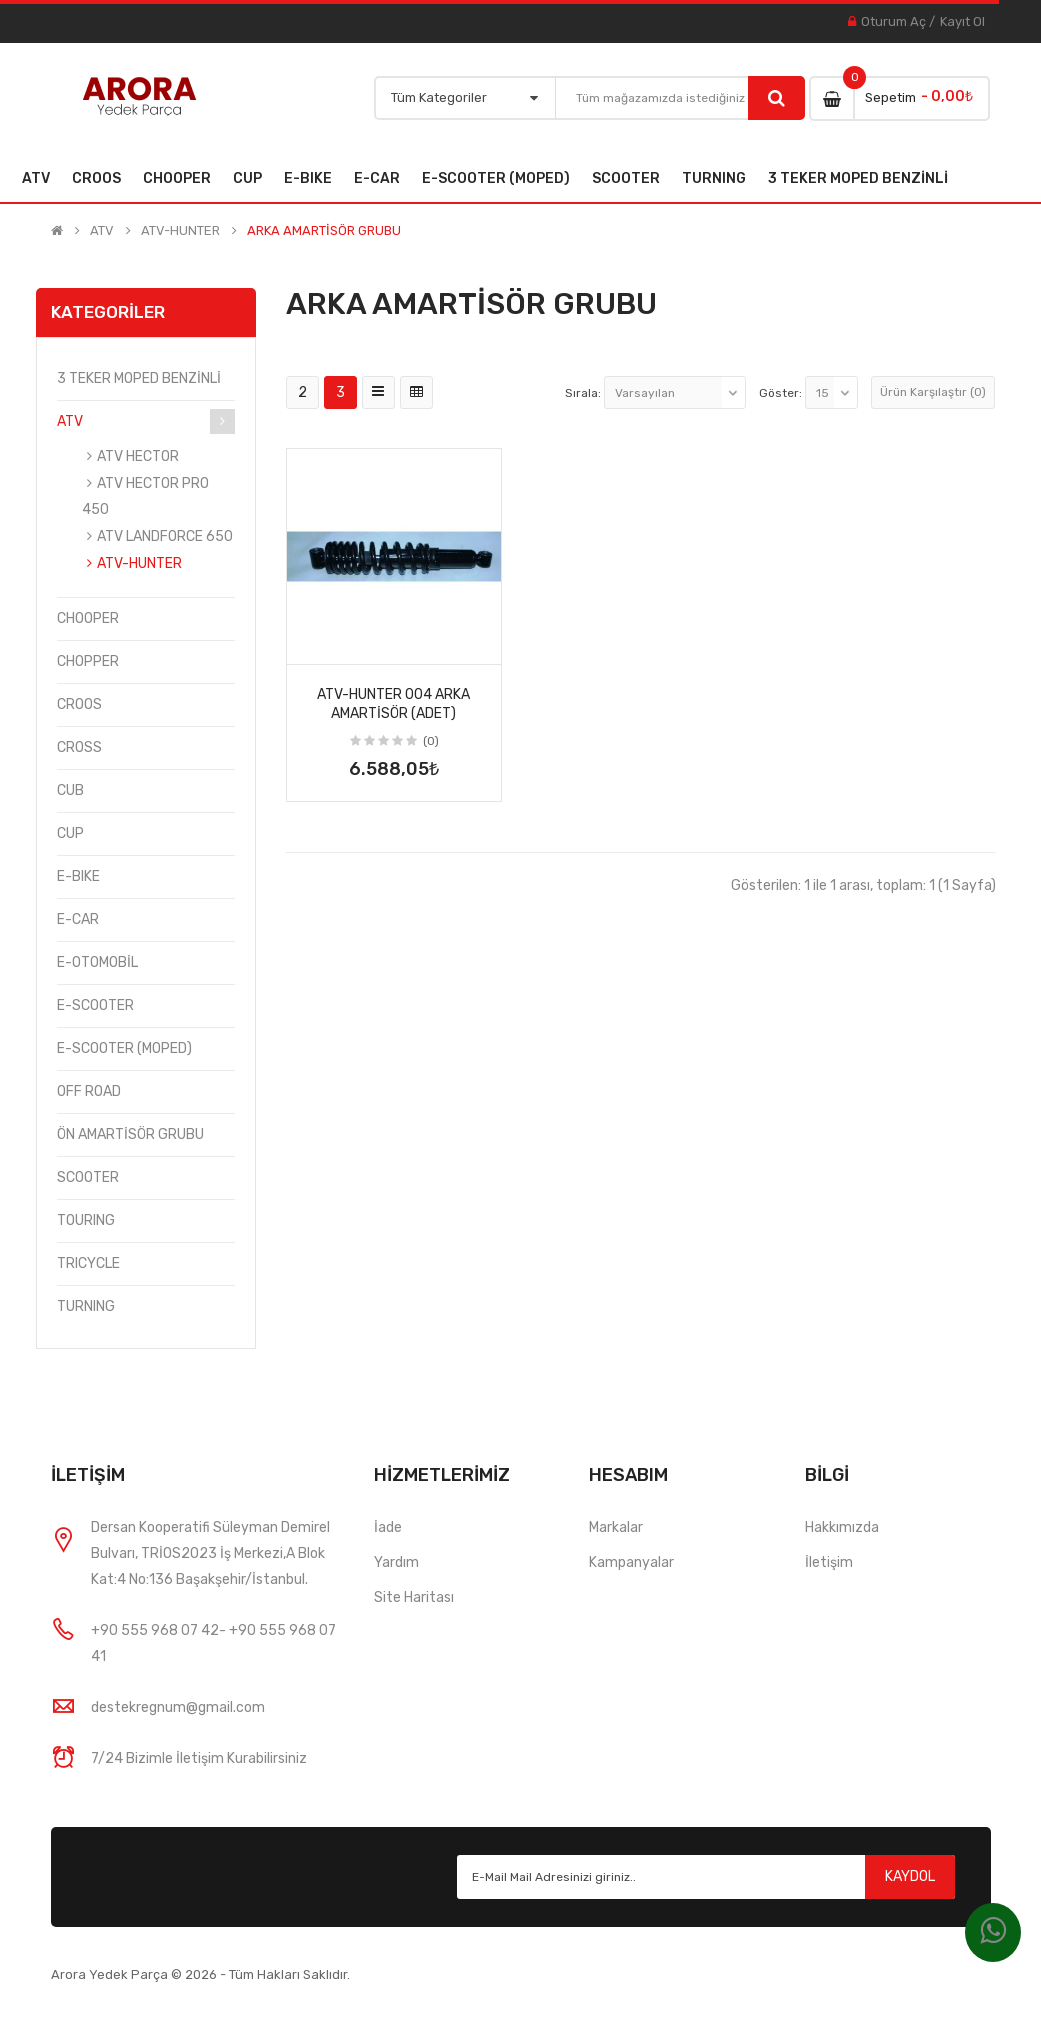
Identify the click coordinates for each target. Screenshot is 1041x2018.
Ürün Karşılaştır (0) (933, 392)
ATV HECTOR (138, 456)
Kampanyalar (631, 1562)
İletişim (829, 1562)
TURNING (86, 1306)
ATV (102, 231)
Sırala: (583, 393)
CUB (70, 790)
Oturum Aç (893, 21)
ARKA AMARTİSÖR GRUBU (324, 231)
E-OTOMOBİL (97, 962)
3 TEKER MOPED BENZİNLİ (139, 378)
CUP (70, 833)
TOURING (86, 1220)
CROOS (79, 704)
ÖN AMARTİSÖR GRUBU (130, 1134)
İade (388, 1527)
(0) (431, 741)
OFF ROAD (89, 1091)
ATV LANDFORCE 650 (165, 536)
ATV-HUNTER (180, 231)
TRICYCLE (88, 1263)
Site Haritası (414, 1597)
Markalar (616, 1527)
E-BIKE (78, 876)
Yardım (396, 1562)
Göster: (780, 393)
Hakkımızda (842, 1527)
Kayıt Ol (962, 21)
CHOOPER (88, 618)
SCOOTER (88, 1177)
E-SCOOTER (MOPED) (124, 1048)
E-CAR (78, 919)
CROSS (79, 747)
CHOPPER (88, 661)
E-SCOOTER (95, 1005)
